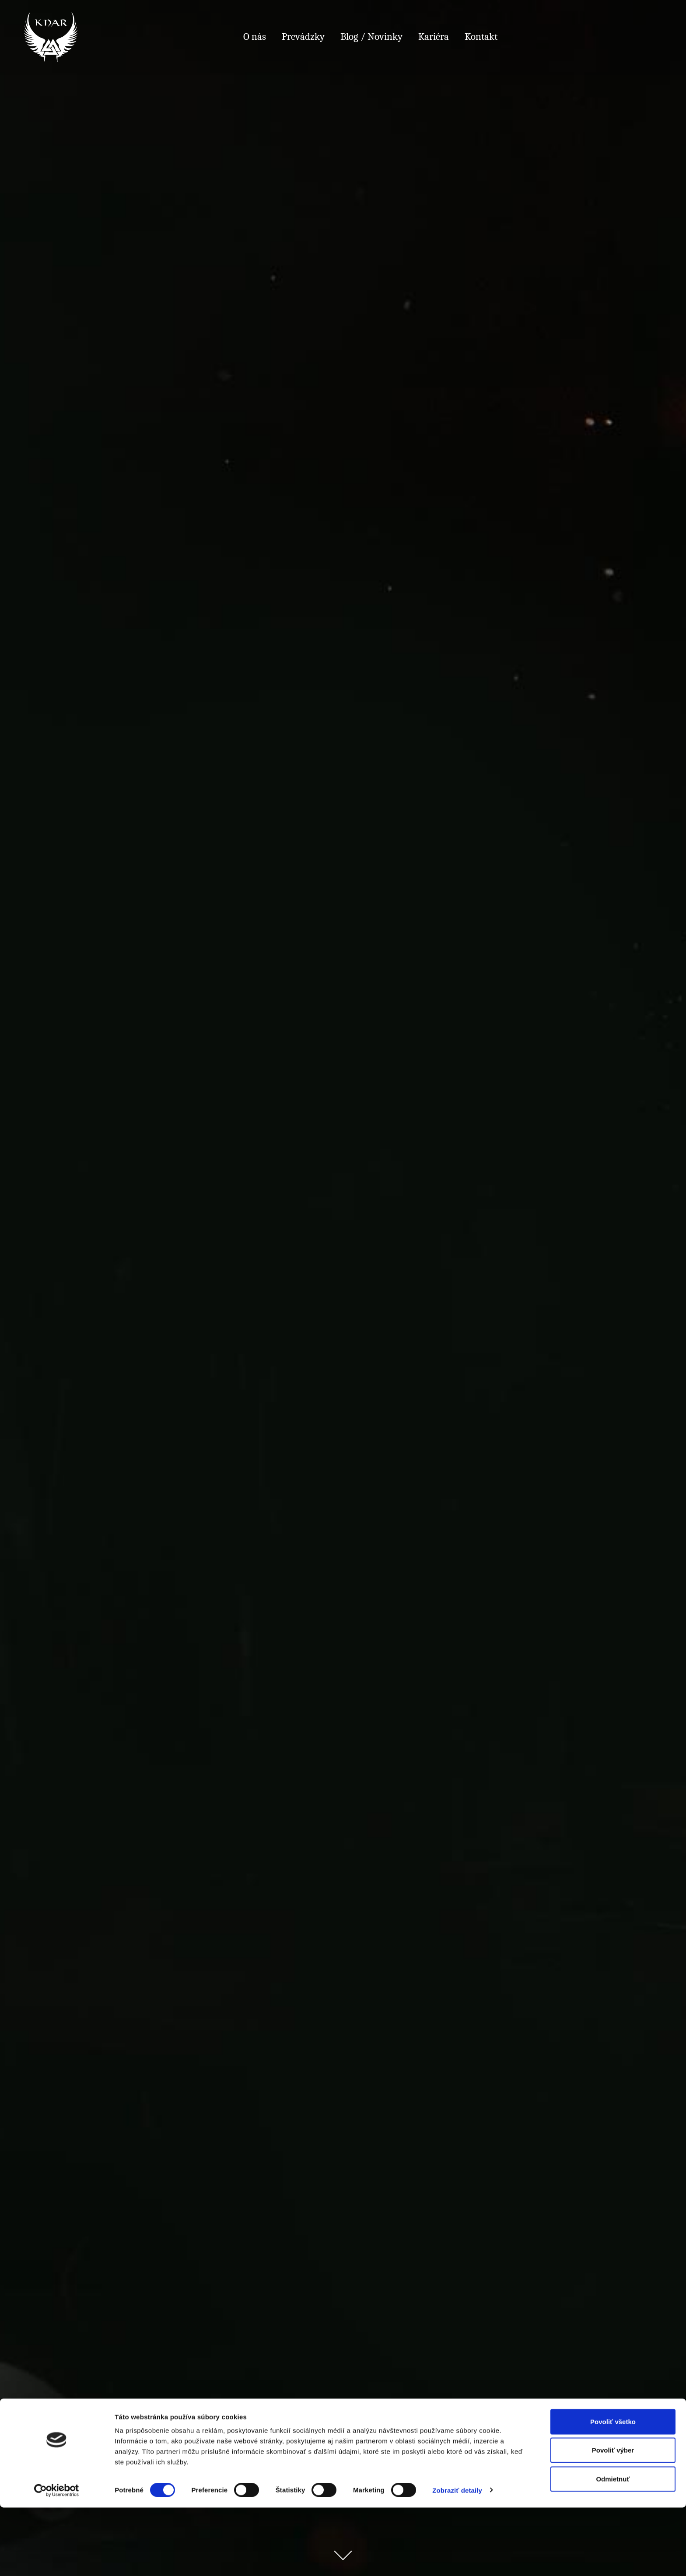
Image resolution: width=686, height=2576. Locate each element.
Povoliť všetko (613, 2490)
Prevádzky (303, 36)
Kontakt (481, 36)
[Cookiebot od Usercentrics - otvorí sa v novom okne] (56, 2559)
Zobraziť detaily (457, 2558)
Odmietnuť (613, 2547)
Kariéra (433, 36)
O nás (254, 36)
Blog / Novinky (371, 36)
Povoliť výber (613, 2519)
